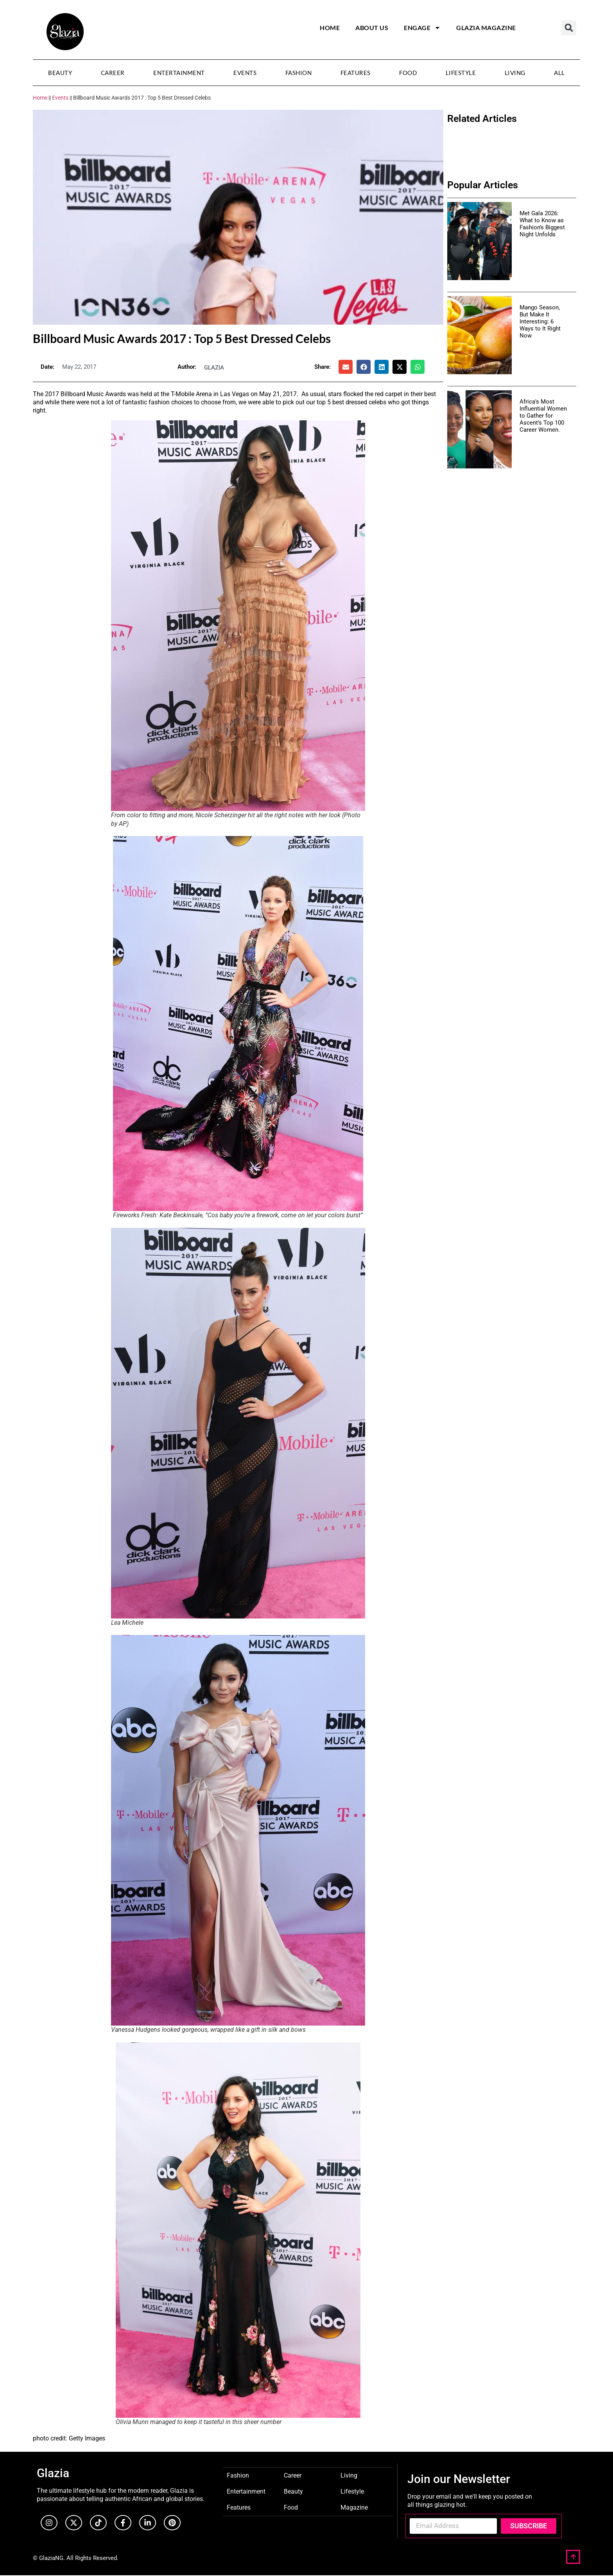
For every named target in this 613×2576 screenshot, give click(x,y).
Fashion (298, 72)
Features (356, 72)
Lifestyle (461, 72)
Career (113, 72)
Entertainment (179, 72)
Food (408, 72)
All (559, 72)
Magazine (354, 2507)
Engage (422, 28)
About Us (371, 27)
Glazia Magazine (486, 27)
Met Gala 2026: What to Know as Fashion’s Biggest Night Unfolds (542, 224)
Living (515, 72)
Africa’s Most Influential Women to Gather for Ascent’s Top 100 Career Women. (543, 415)
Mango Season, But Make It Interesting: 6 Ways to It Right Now (540, 321)
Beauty (60, 72)
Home (330, 27)
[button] (568, 27)
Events (244, 72)
